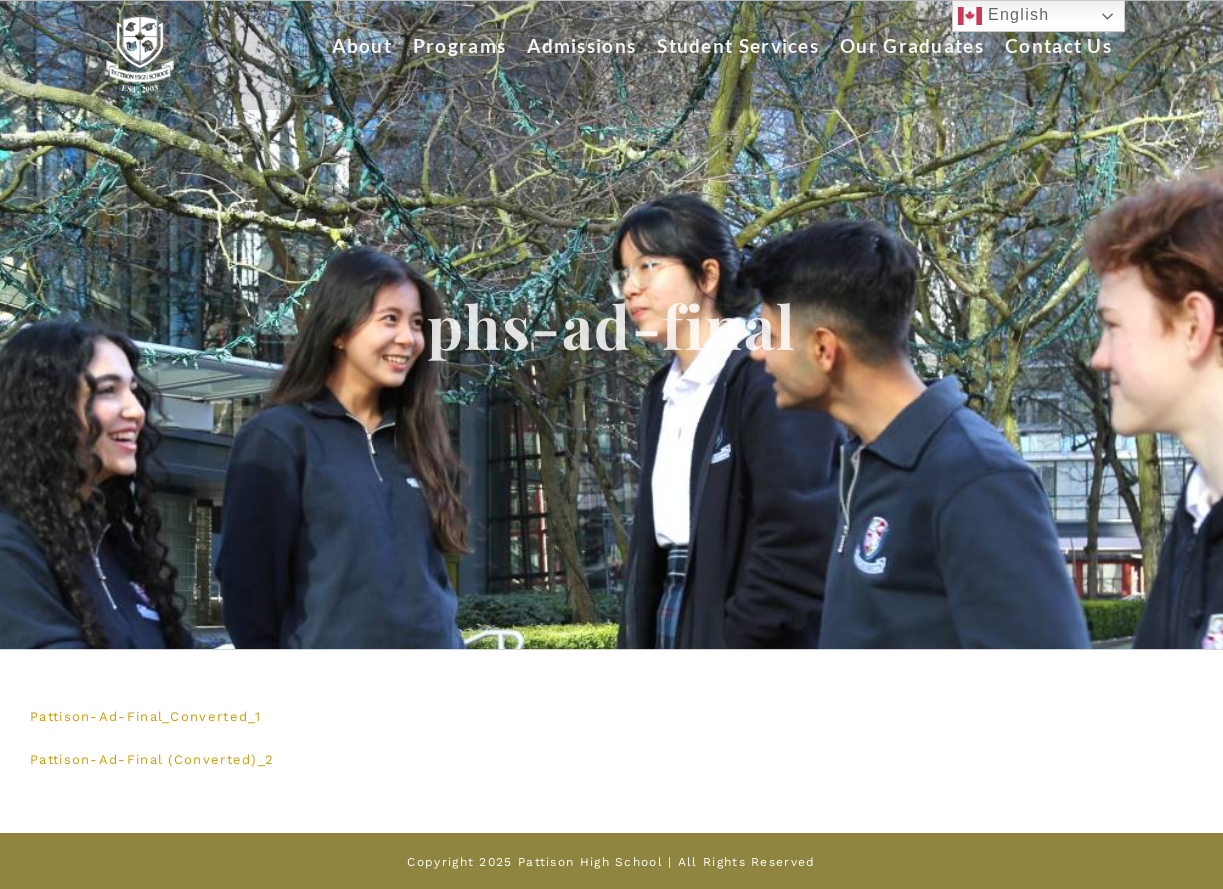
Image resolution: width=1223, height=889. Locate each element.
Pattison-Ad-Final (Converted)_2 (152, 759)
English (1003, 16)
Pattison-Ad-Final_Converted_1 (146, 716)
